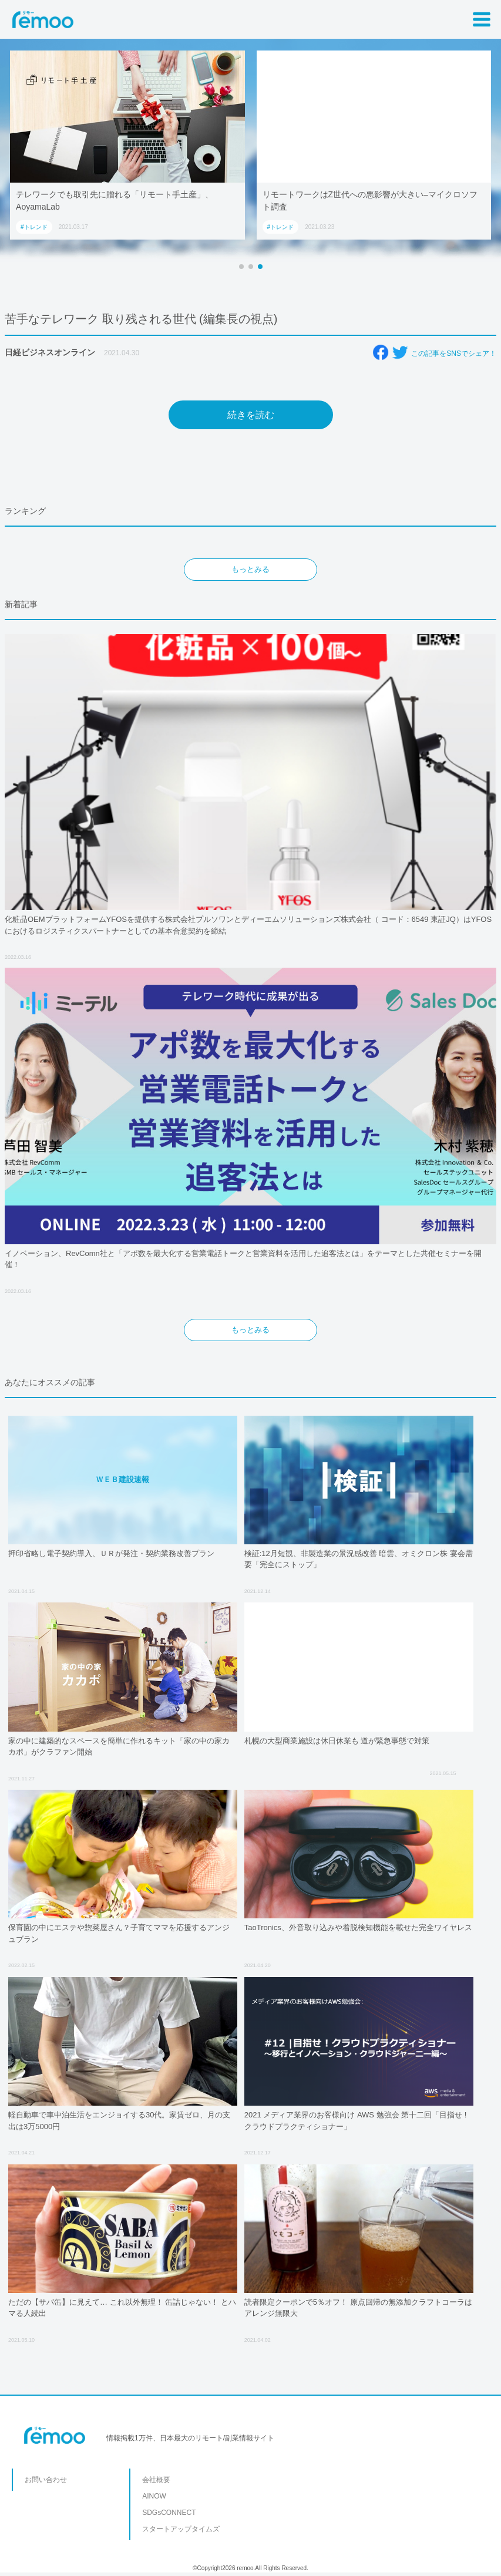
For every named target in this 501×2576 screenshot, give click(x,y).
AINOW (154, 2496)
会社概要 (156, 2480)
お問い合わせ (46, 2480)
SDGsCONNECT (169, 2512)
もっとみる (250, 569)
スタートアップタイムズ (181, 2529)
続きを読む (250, 415)
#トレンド (34, 227)
